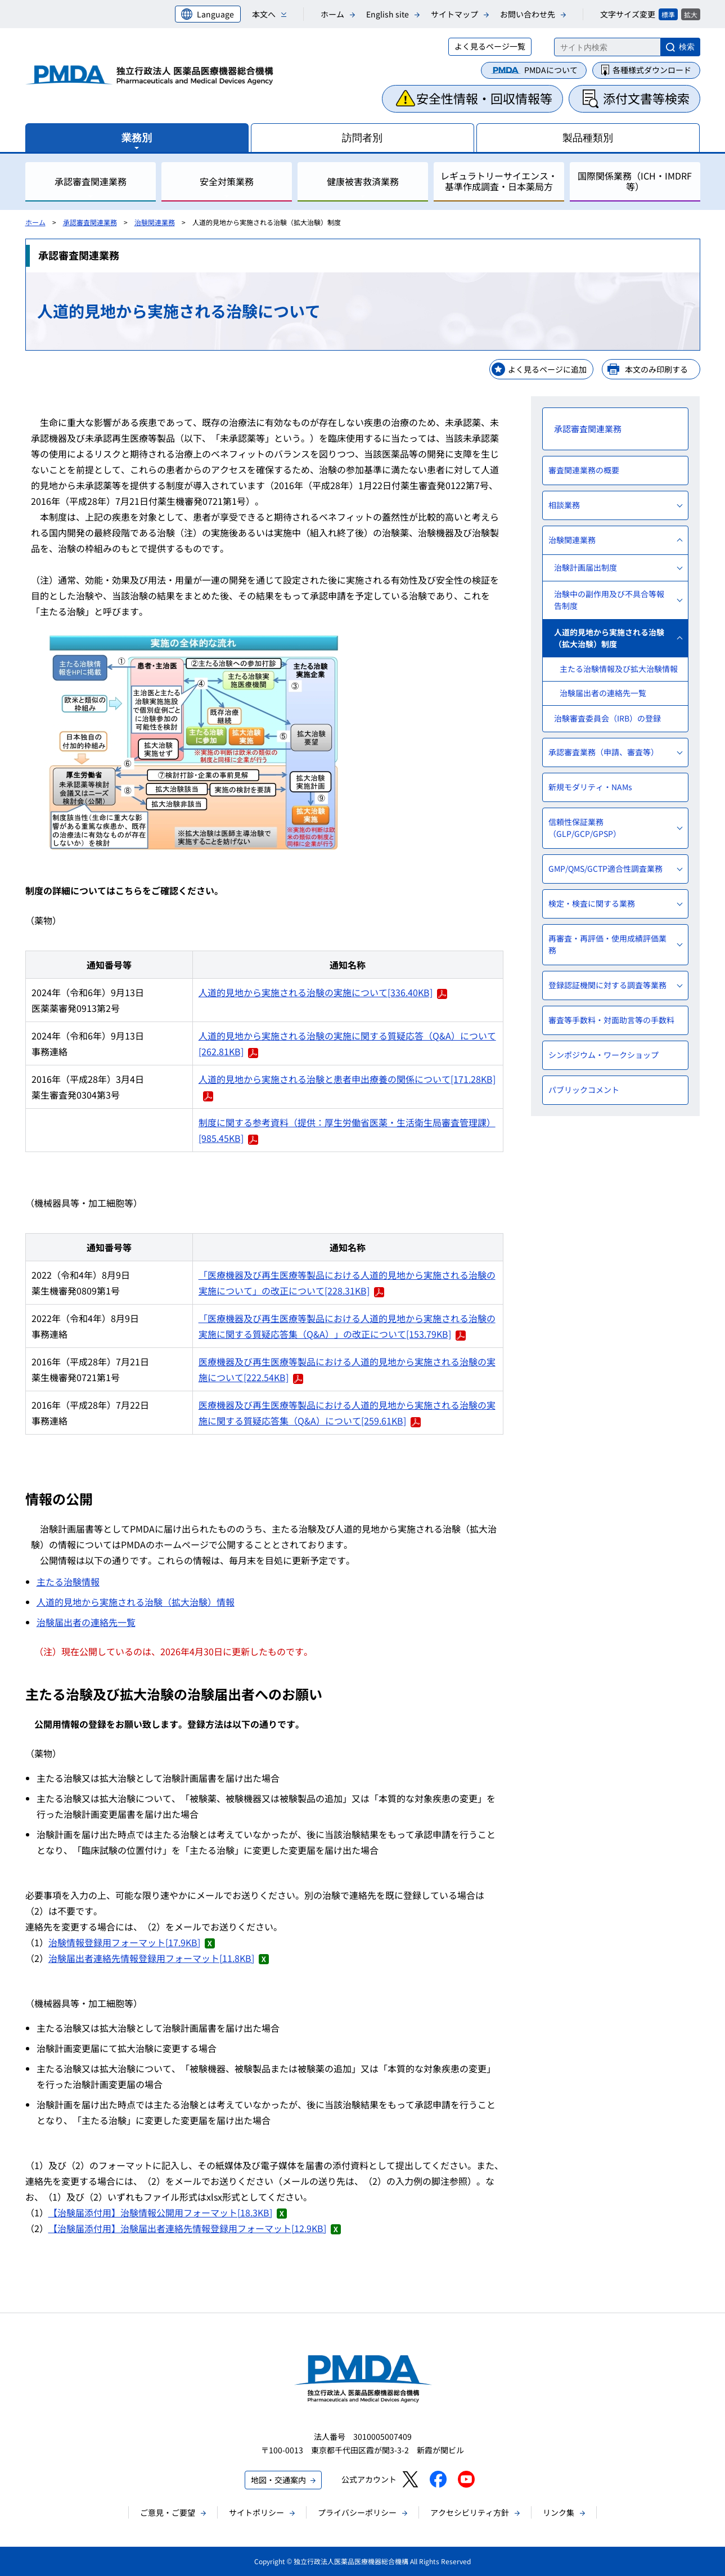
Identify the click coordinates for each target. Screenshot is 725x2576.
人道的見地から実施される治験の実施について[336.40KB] (323, 992)
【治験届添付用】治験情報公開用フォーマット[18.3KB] (167, 2212)
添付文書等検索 (646, 98)
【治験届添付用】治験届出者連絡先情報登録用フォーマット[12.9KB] (194, 2228)
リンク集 (558, 2512)
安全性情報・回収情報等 (484, 98)
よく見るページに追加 (547, 369)
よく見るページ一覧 (489, 46)
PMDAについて (551, 69)
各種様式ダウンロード (652, 69)
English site (387, 14)
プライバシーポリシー (357, 2512)
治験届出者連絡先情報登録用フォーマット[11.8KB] (158, 1958)
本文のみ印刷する (656, 369)
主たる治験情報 (68, 1581)
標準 (668, 14)
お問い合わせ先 (527, 14)
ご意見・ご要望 (167, 2512)
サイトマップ (454, 14)
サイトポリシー (256, 2512)
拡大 (690, 14)
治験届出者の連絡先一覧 (86, 1622)
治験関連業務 (154, 222)
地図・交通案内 (278, 2479)
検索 (687, 46)
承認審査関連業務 (90, 222)
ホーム (332, 14)
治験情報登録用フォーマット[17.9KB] (131, 1942)
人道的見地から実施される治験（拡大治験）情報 (136, 1602)
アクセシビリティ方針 (469, 2512)
